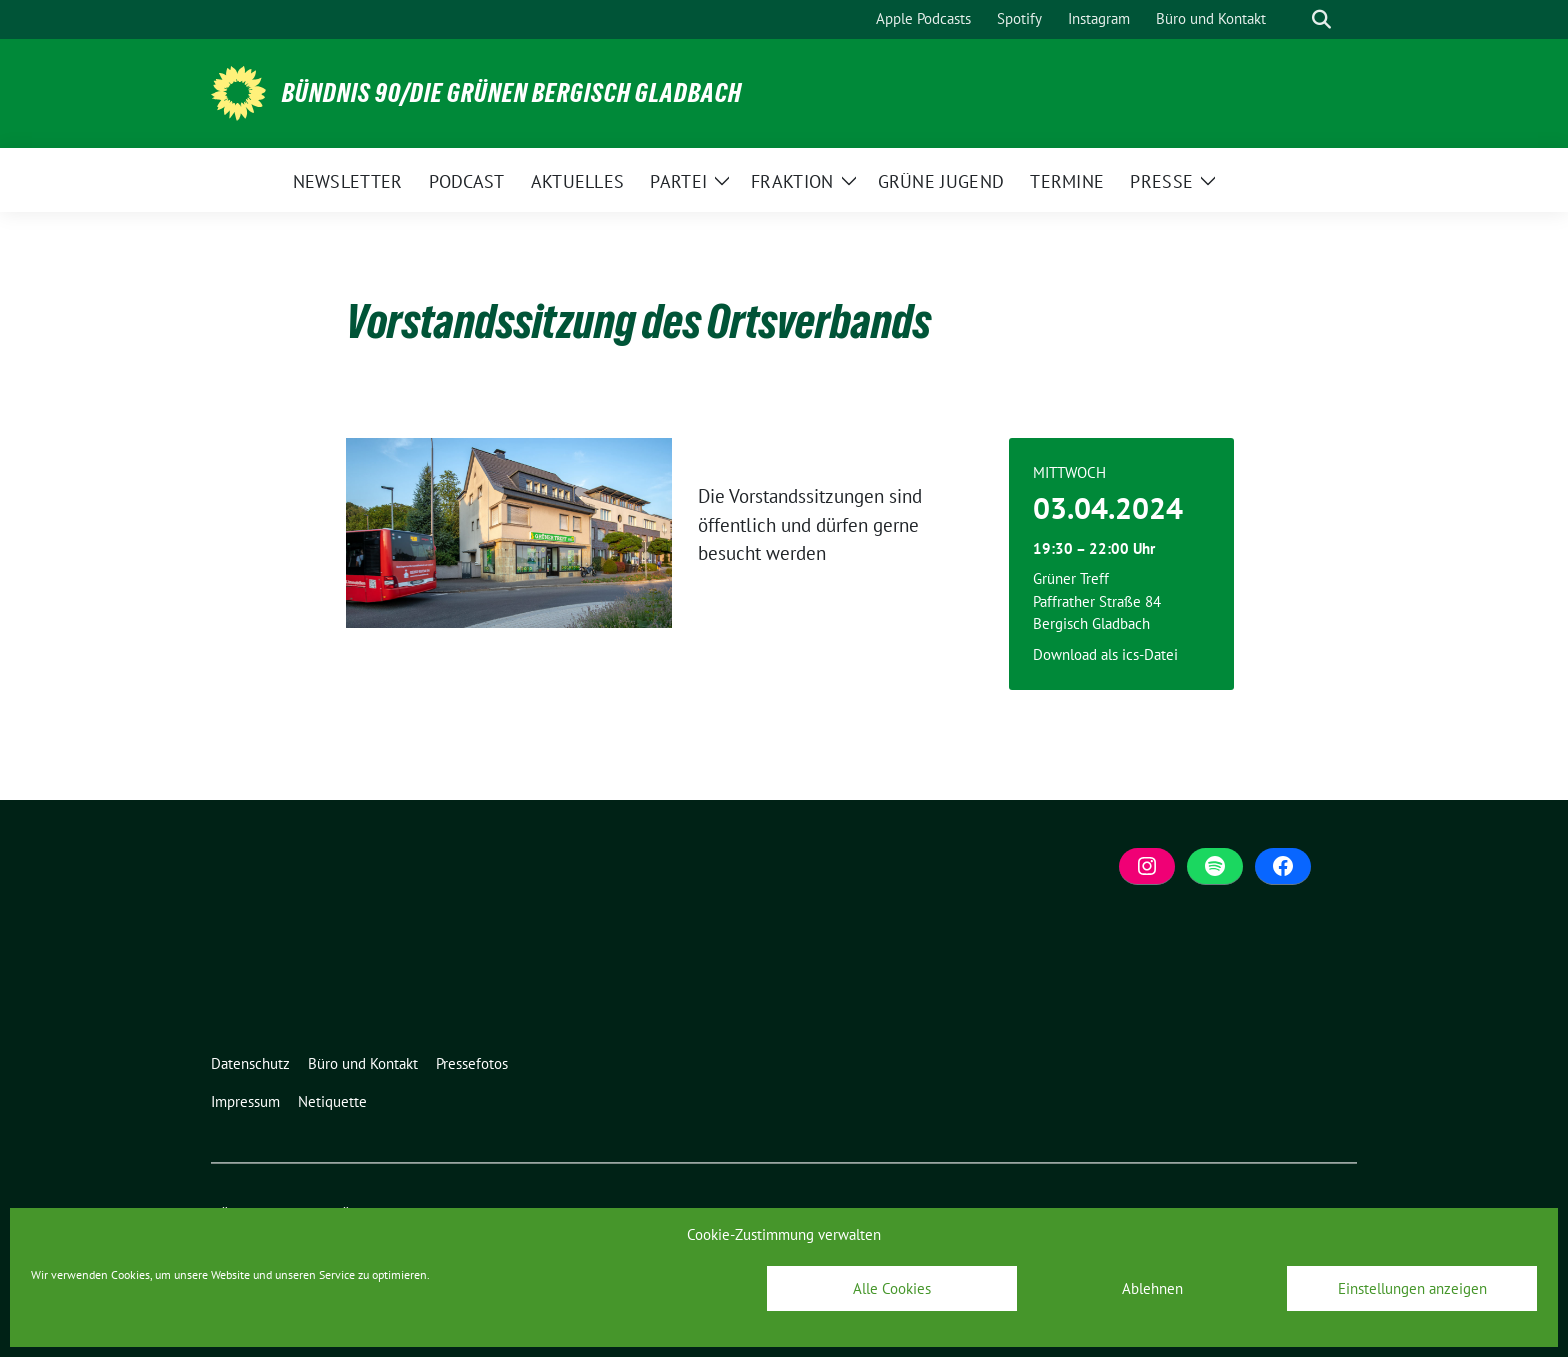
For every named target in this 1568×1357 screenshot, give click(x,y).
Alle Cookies (892, 1288)
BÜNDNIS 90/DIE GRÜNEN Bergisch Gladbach (512, 93)
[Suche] (1293, 19)
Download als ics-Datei (1105, 654)
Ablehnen (1152, 1288)
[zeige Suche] (1321, 19)
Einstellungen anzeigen (1412, 1288)
